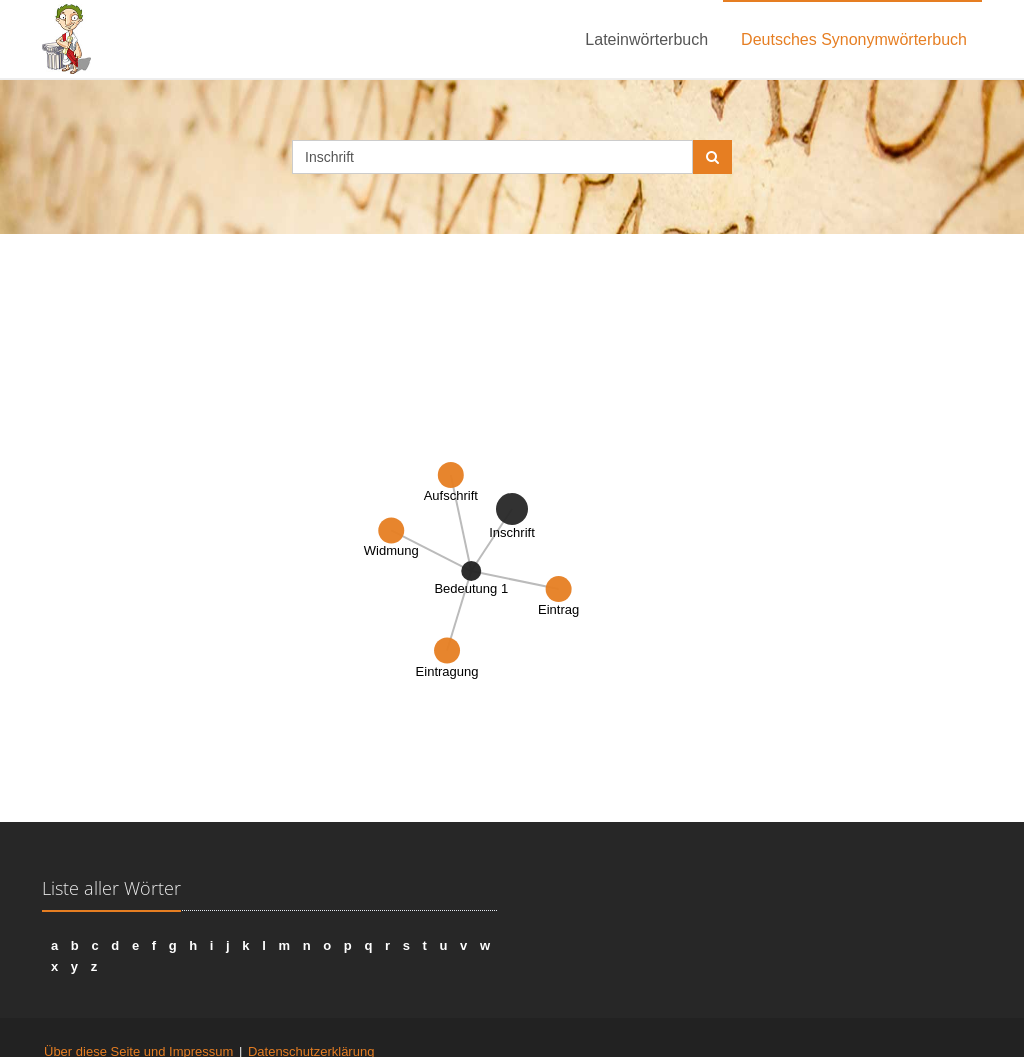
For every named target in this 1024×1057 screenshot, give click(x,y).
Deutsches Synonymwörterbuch (854, 39)
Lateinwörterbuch (646, 39)
